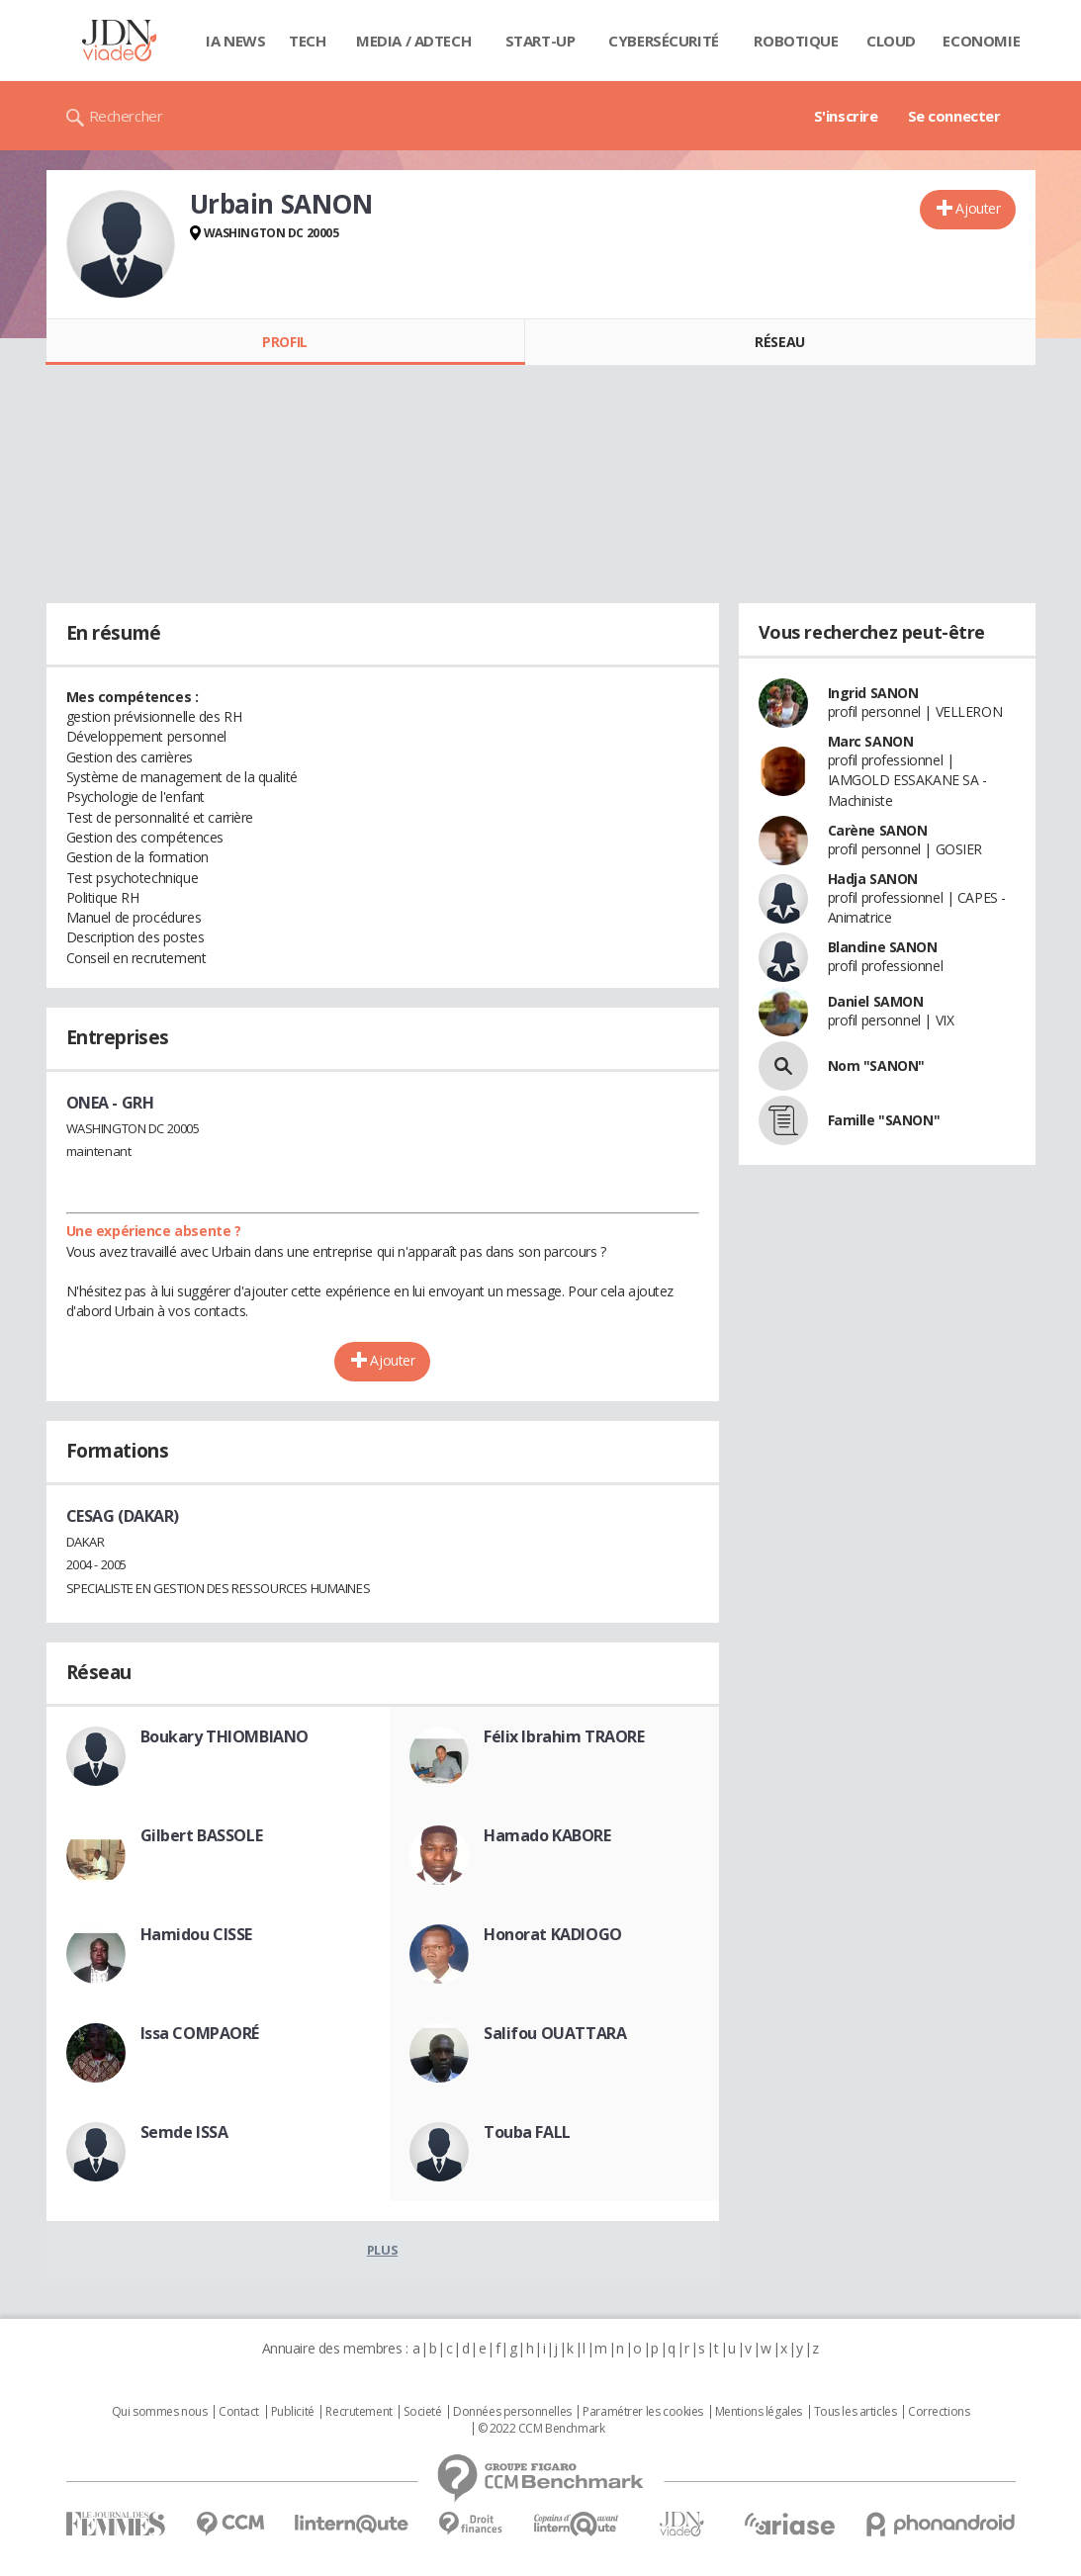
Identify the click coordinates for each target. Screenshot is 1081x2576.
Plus (382, 2250)
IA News (235, 40)
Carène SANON (878, 830)
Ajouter (977, 208)
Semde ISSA (184, 2132)
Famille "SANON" (884, 1119)
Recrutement (358, 2412)
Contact (239, 2412)
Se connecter (954, 116)
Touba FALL (527, 2132)
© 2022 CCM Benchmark (541, 2429)
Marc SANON (871, 741)
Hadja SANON (873, 878)
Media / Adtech (413, 40)
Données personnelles (512, 2412)
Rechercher (126, 116)
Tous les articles (855, 2412)
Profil (284, 341)
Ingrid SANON (873, 692)
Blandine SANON (883, 946)
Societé (422, 2412)
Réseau (779, 341)
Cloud (891, 40)
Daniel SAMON (876, 1001)
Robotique (796, 40)
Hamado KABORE (547, 1835)
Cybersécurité (663, 40)
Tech (307, 40)
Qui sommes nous (160, 2412)
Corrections (938, 2412)
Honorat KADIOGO (553, 1934)
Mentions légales (758, 2412)
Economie (981, 40)
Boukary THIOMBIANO (224, 1736)
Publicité (293, 2412)
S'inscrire (846, 116)
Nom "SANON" (876, 1065)
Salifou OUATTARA (555, 2033)
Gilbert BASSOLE (201, 1835)
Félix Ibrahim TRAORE (564, 1736)
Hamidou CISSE (196, 1934)
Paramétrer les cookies (643, 2412)
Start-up (540, 40)
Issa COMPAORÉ (200, 2033)
